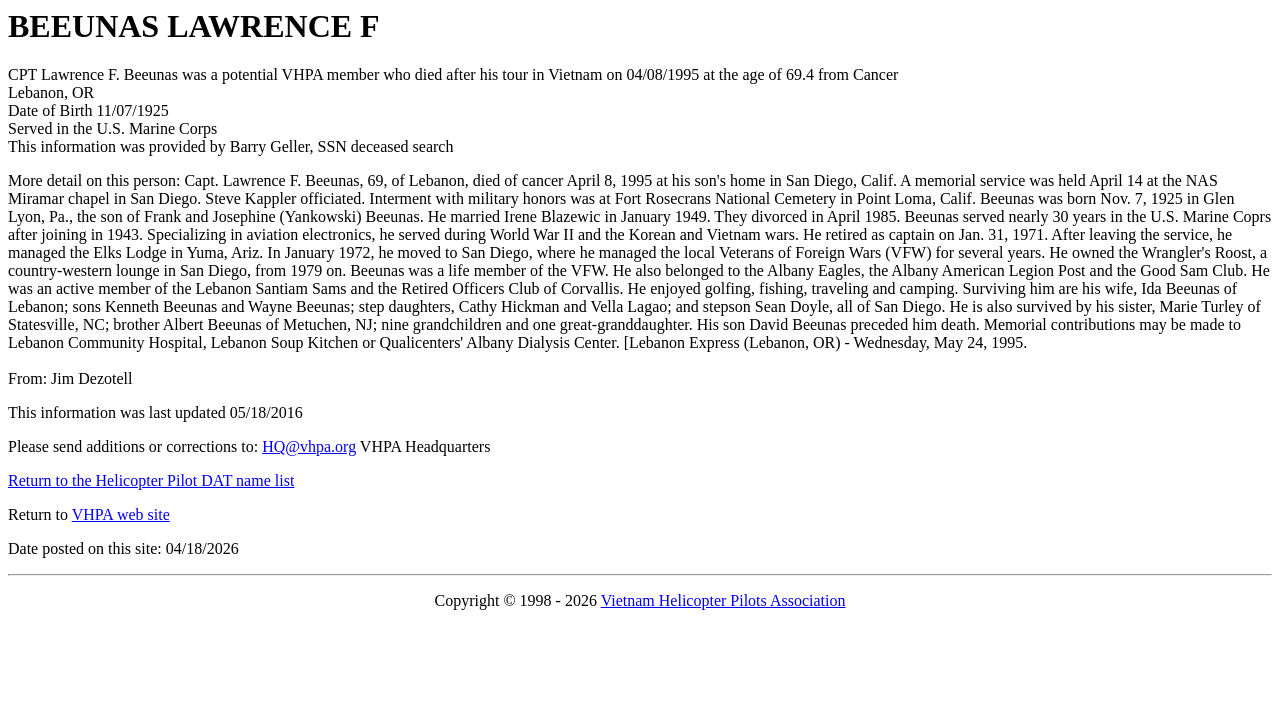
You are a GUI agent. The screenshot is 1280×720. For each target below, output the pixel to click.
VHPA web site (121, 514)
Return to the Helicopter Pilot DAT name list (151, 480)
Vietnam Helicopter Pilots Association (723, 600)
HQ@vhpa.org (309, 446)
